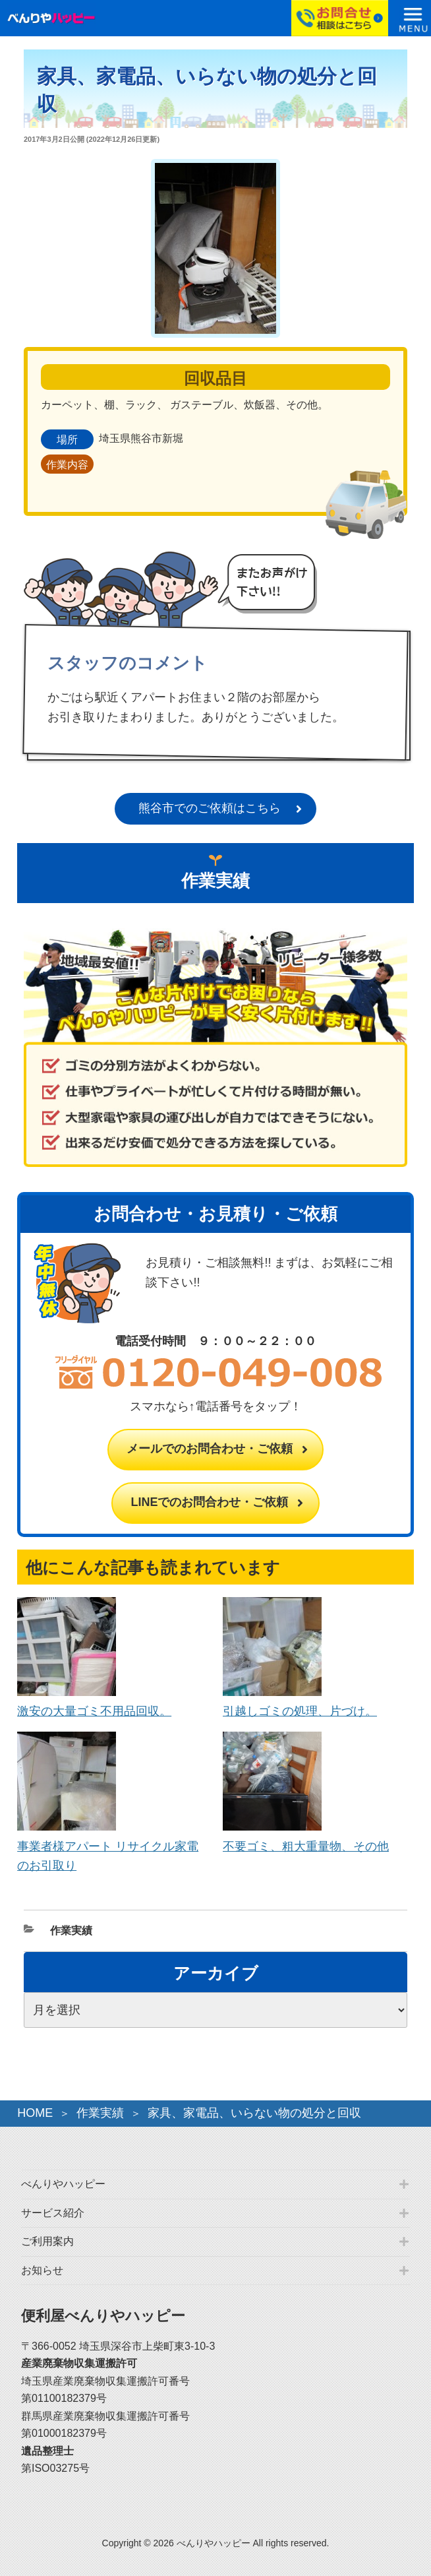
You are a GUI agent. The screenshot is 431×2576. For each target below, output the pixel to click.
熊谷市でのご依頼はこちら (209, 808)
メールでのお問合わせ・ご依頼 (210, 1448)
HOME (35, 2113)
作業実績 (71, 1930)
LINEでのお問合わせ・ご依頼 (209, 1502)
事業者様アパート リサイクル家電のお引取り (107, 1846)
